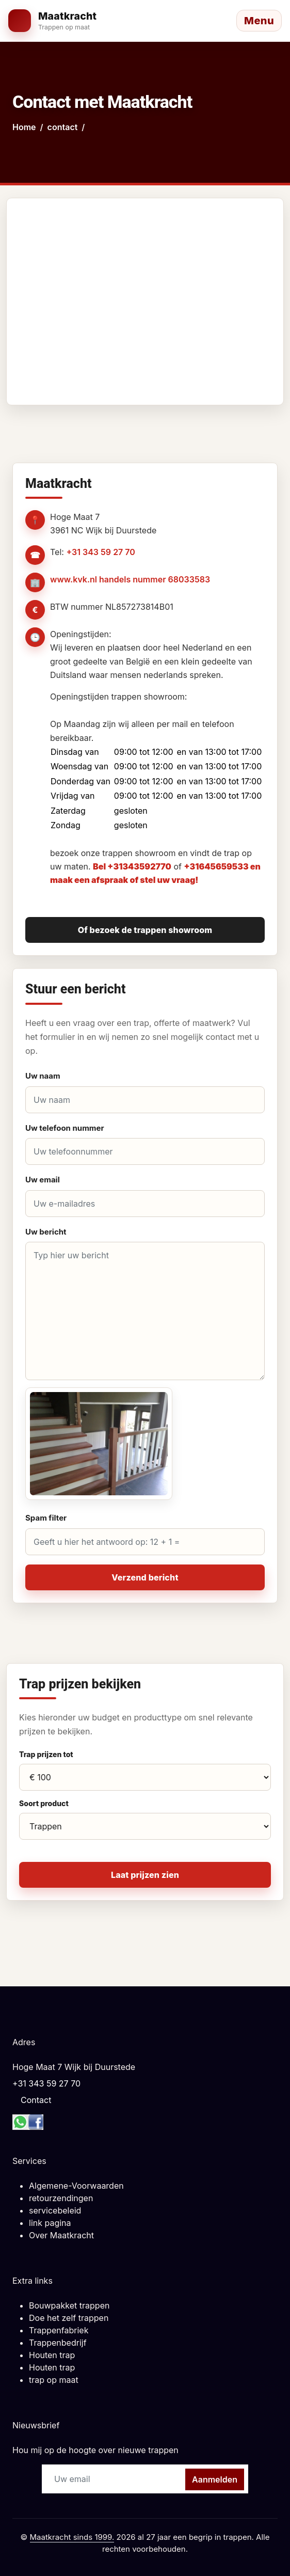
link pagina (50, 2223)
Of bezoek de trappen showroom (145, 930)
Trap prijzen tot (46, 1754)
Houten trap (52, 2355)
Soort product (44, 1803)
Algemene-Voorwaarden (76, 2185)
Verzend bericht (144, 1577)
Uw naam (42, 1076)
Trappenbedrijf (58, 2342)
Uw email (42, 1179)
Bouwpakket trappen (69, 2305)
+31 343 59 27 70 (100, 552)
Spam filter (46, 1518)
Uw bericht (46, 1232)
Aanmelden (214, 2479)
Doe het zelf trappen (68, 2318)
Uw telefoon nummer (64, 1128)
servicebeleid (55, 2210)
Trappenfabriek (58, 2330)
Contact (36, 2100)
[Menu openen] (259, 20)
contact (62, 127)
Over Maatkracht (61, 2235)
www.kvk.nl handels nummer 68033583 (130, 579)
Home (24, 127)
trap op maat (53, 2380)
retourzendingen (61, 2198)
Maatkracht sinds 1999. (72, 2537)
